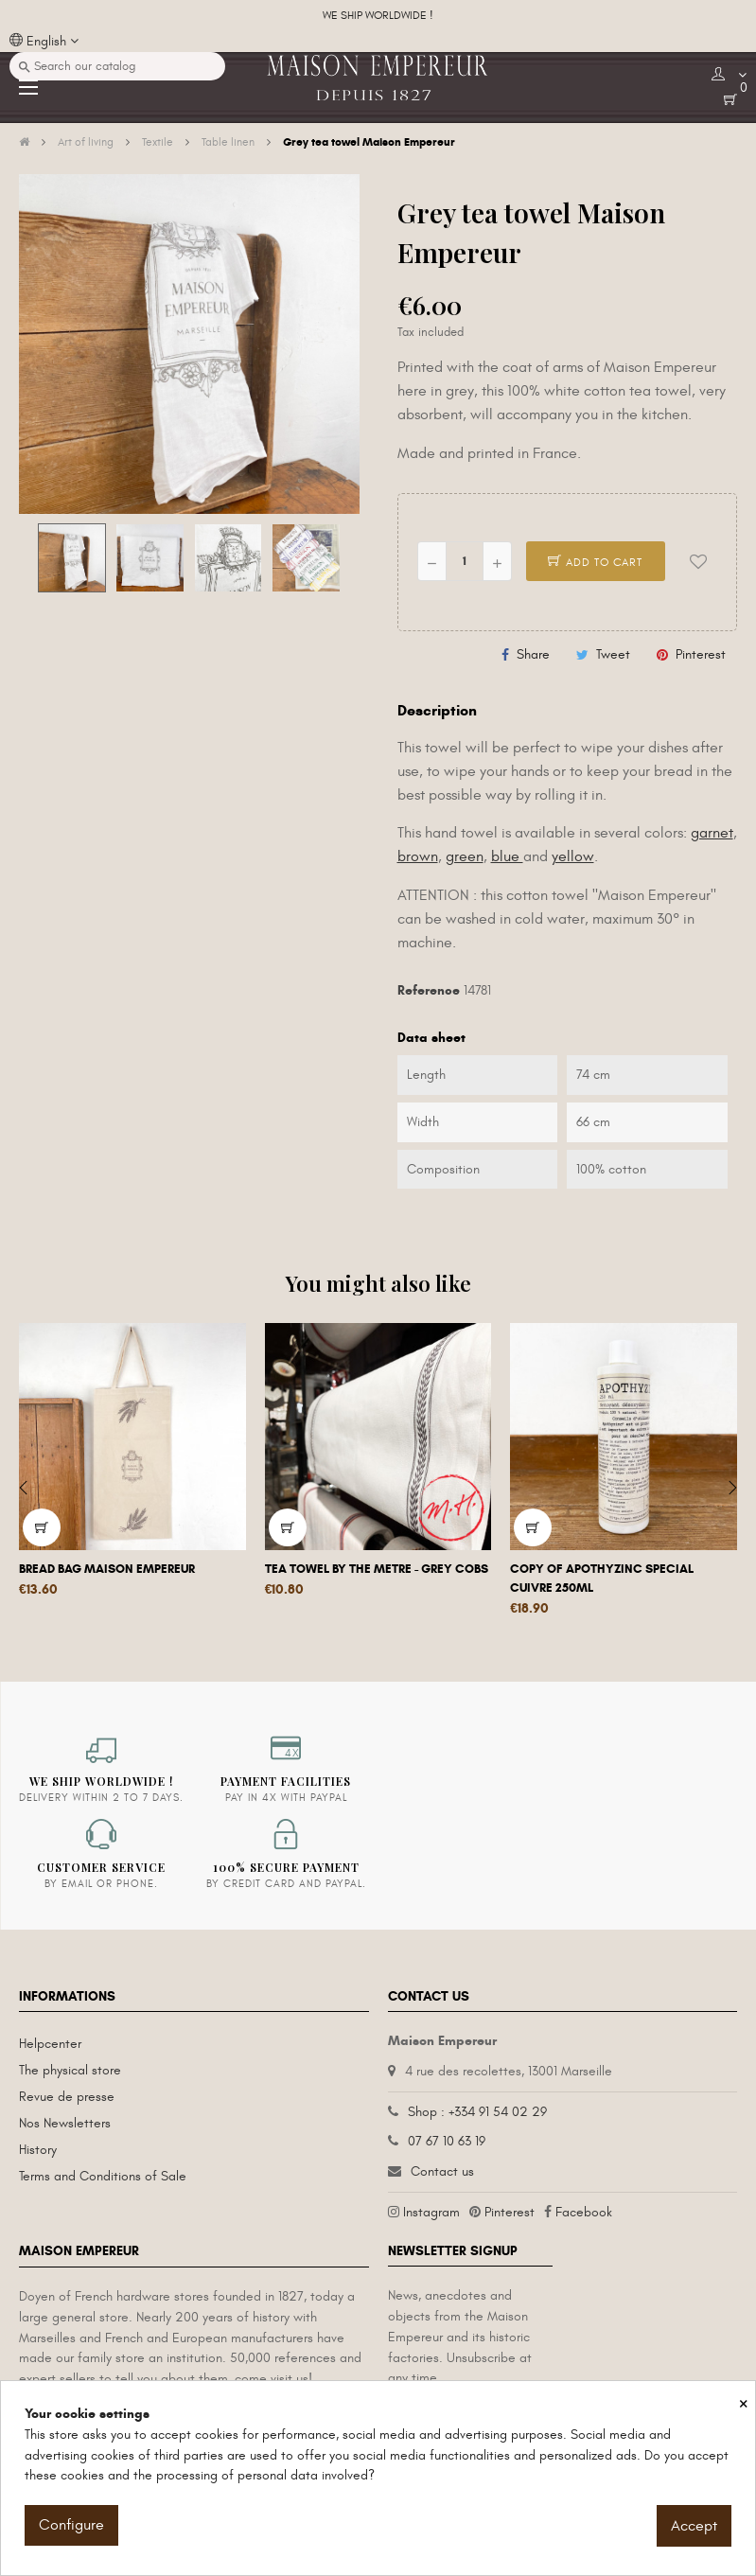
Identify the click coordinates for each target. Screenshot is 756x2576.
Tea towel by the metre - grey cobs (376, 1569)
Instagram (431, 2212)
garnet (712, 832)
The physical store (70, 2070)
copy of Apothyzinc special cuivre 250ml (602, 1578)
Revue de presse (66, 2097)
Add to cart (595, 562)
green (464, 856)
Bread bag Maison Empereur (107, 1569)
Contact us (442, 2171)
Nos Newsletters (65, 2123)
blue (507, 856)
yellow (573, 856)
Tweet (613, 654)
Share (533, 654)
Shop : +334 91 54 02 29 (477, 2112)
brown (417, 856)
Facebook (583, 2212)
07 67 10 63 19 (446, 2141)
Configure (71, 2524)
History (38, 2150)
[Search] (117, 66)
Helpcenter (50, 2044)
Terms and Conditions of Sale (102, 2176)
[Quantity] (465, 561)
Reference (428, 990)
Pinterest (701, 654)
